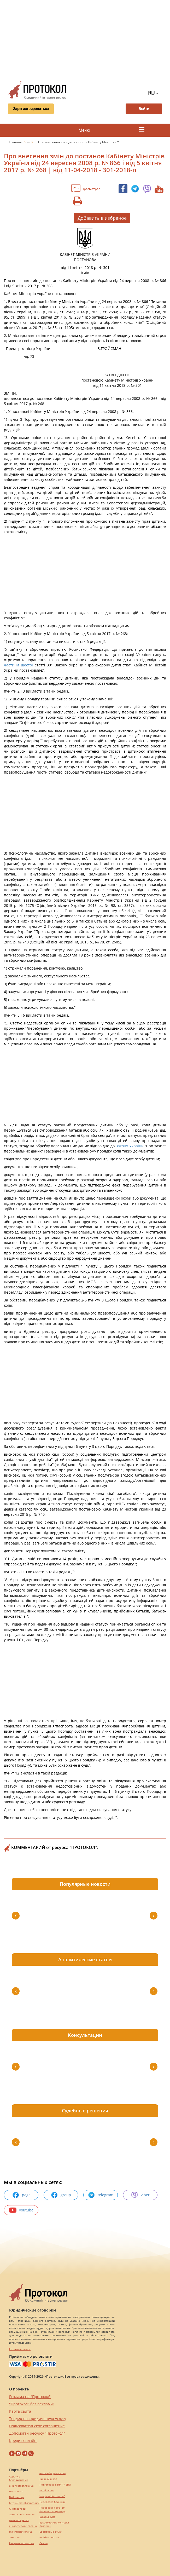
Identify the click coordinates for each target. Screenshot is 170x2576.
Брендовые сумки (50, 2531)
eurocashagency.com (52, 2473)
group (61, 2195)
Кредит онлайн (23, 2440)
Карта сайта (20, 2411)
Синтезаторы (17, 2508)
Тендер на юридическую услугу (37, 2418)
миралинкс (16, 2491)
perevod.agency (19, 2520)
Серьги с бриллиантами (18, 2478)
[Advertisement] (87, 39)
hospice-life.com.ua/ (52, 2496)
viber (140, 2195)
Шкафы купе (47, 2517)
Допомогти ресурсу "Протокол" (37, 2433)
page (21, 2195)
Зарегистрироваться (31, 109)
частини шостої (18, 664)
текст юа (14, 2537)
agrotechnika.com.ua (22, 2514)
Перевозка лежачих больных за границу (52, 2509)
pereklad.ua (46, 2490)
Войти (144, 109)
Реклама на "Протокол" (30, 2396)
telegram (100, 2195)
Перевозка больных (52, 2502)
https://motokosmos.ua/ (24, 2503)
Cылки (43, 2543)
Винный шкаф (48, 2479)
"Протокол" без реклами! (31, 2403)
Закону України (130, 1145)
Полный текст (20, 2349)
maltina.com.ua (49, 2537)
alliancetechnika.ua (21, 2485)
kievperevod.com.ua (21, 2543)
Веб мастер (16, 2497)
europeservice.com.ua (23, 2526)
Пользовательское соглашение (37, 2425)
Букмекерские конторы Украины (54, 2524)
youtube (21, 2210)
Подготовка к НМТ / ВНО (55, 2484)
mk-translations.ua (21, 2531)
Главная (15, 142)
